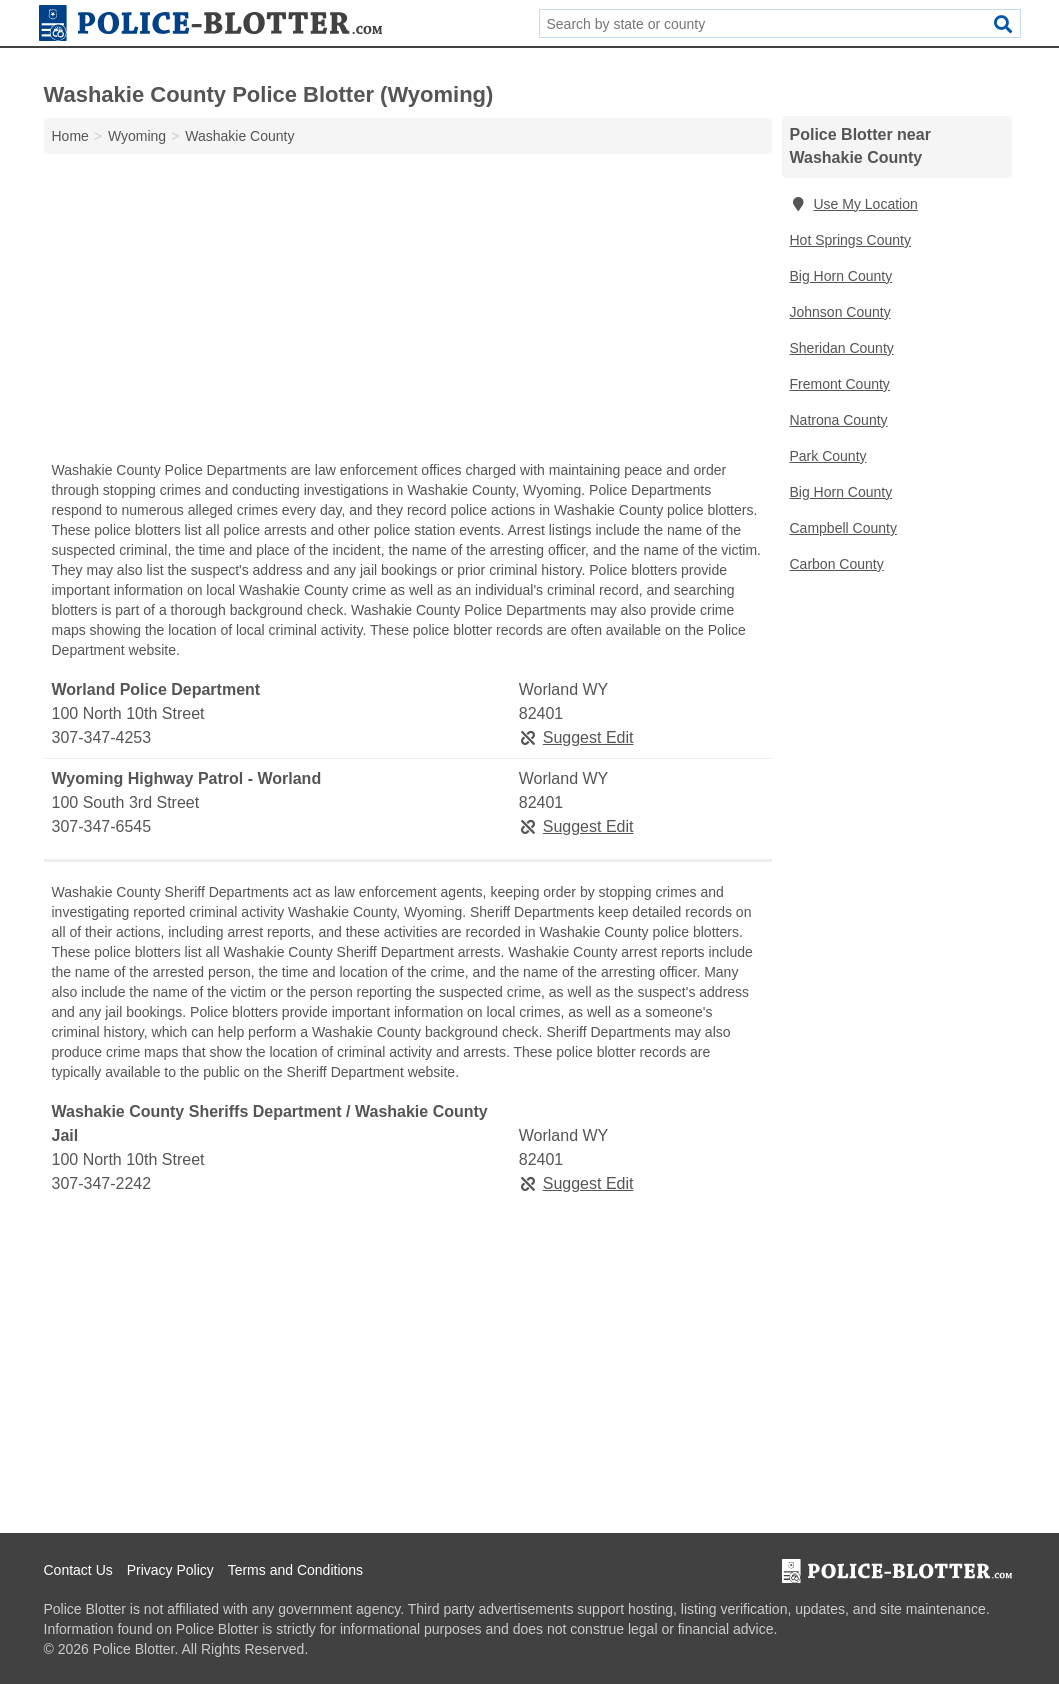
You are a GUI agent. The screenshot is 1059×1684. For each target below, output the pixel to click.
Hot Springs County (850, 240)
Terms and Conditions (295, 1570)
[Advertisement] (408, 312)
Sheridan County (842, 348)
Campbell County (843, 528)
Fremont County (840, 384)
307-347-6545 (102, 826)
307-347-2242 (102, 1183)
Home (70, 136)
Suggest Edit (576, 737)
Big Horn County (841, 276)
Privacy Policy (170, 1570)
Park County (828, 456)
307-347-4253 (102, 737)
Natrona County (839, 420)
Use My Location (854, 204)
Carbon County (837, 564)
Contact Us (78, 1570)
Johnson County (840, 312)
